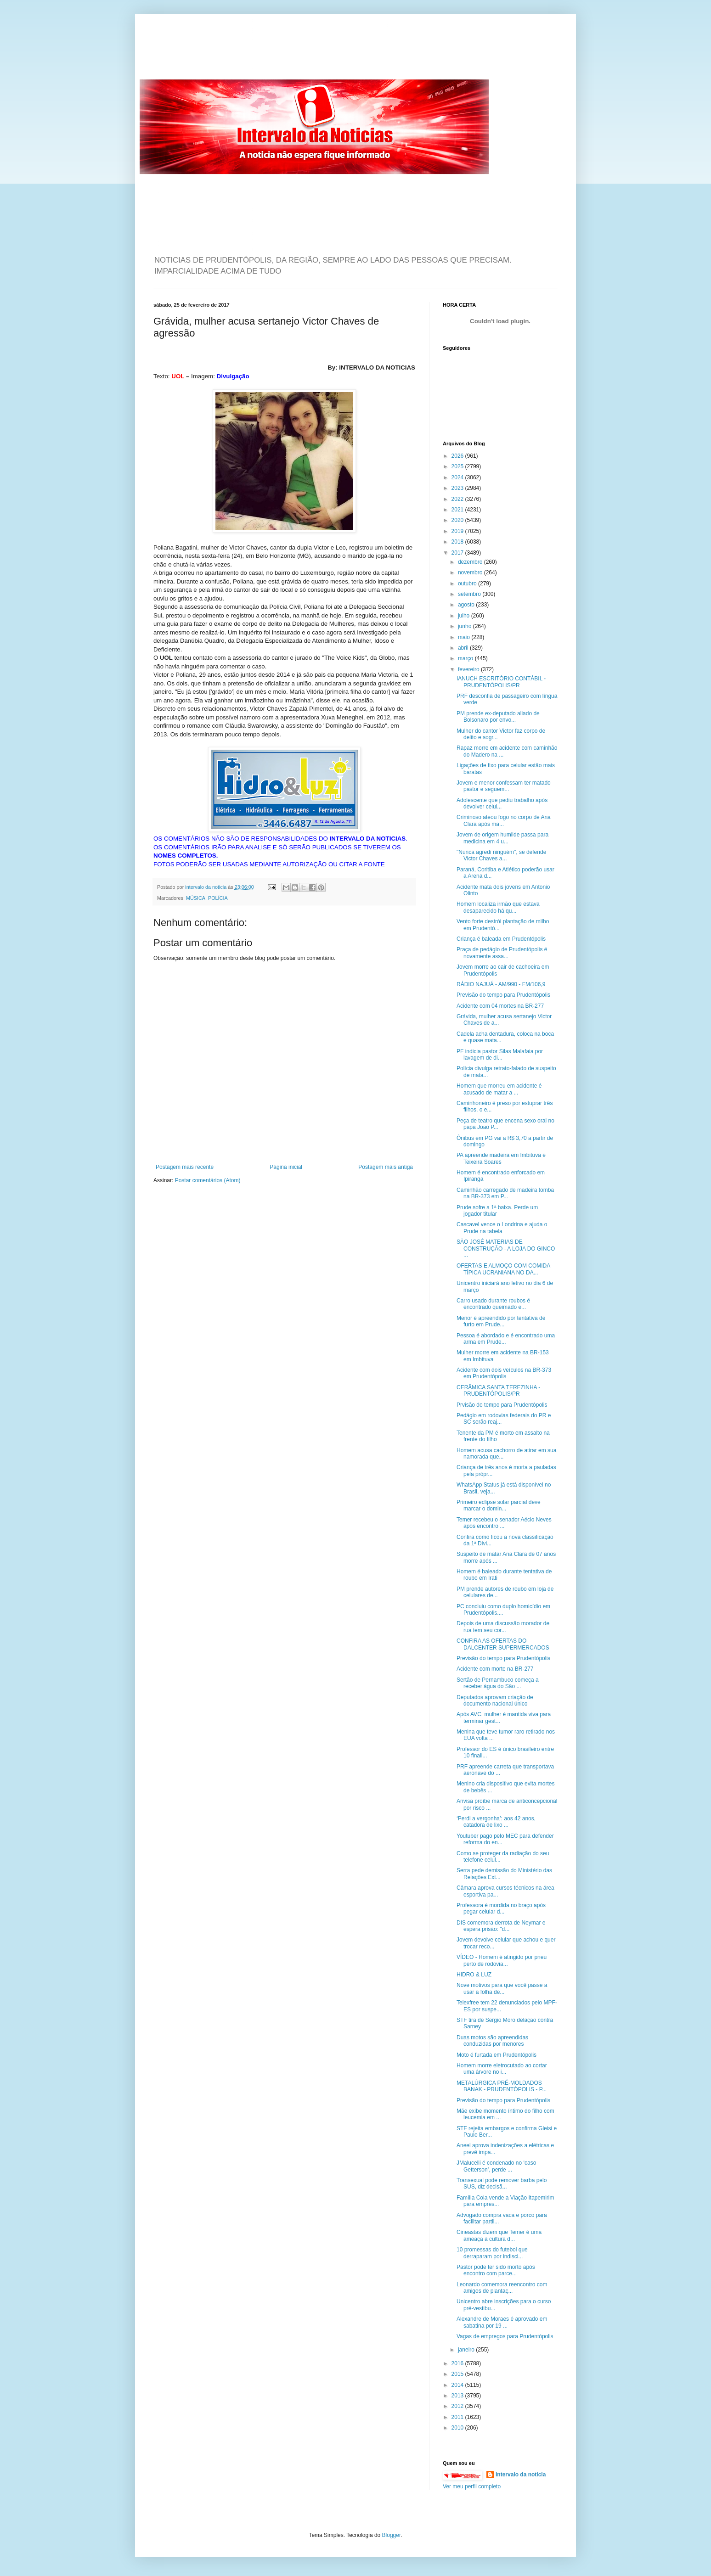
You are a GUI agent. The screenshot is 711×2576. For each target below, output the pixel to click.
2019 (458, 531)
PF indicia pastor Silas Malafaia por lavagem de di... (500, 1054)
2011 (458, 2417)
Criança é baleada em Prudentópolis (501, 939)
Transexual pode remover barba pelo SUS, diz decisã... (502, 2183)
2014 (458, 2385)
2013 (458, 2395)
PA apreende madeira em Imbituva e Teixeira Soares (501, 1158)
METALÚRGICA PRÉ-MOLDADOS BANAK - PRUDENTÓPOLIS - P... (502, 2086)
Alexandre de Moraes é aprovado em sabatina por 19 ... (502, 2322)
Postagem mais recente (185, 1167)
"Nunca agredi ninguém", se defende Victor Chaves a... (501, 855)
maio (464, 637)
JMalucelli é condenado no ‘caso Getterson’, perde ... (496, 2166)
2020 (458, 520)
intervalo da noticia (206, 887)
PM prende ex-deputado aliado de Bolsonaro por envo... (498, 716)
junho (465, 626)
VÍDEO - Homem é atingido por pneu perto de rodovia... (502, 1960)
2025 (458, 466)
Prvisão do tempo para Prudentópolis (502, 1405)
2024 (458, 477)
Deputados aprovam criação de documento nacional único (495, 1700)
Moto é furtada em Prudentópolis (496, 2055)
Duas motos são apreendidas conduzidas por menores (492, 2040)
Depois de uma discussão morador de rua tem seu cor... (503, 1626)
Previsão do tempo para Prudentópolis (503, 995)
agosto (467, 604)
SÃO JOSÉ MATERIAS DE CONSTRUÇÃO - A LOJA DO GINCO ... (506, 1248)
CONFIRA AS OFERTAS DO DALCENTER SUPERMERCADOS (503, 1644)
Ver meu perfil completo (472, 2486)
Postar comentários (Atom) (208, 1180)
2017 (458, 553)
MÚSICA (195, 898)
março (466, 658)
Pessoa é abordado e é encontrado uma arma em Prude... (506, 1338)
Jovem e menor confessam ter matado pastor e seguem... (504, 786)
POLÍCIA (218, 898)
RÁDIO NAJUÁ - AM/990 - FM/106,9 (501, 984)
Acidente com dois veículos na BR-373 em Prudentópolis (504, 1373)
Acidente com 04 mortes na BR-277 (500, 1006)
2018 (458, 542)
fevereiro (469, 669)
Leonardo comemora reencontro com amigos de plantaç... (502, 2287)
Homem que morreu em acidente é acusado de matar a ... (499, 1089)
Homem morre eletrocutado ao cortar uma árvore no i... (502, 2068)
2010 (458, 2427)
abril (464, 648)
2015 (458, 2374)
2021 (458, 509)
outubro (468, 583)
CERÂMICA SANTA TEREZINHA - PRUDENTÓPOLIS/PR (498, 1390)
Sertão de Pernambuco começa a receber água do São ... (498, 1683)
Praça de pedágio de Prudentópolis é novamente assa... (502, 952)
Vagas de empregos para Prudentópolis (505, 2336)
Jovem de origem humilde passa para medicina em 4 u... (502, 837)
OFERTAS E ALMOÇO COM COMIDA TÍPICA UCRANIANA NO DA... (503, 1269)
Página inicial (286, 1167)
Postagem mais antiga (385, 1167)
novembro (471, 572)
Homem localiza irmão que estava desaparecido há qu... (498, 907)
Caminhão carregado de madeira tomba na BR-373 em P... (505, 1193)
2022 (458, 499)
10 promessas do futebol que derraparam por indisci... (492, 2252)
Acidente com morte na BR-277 (495, 1669)
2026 (458, 456)
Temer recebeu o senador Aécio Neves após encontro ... (504, 1522)
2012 (458, 2406)
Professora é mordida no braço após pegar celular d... (501, 1908)
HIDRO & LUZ (474, 1974)
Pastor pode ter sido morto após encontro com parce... (496, 2270)
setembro (470, 594)
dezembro (471, 562)
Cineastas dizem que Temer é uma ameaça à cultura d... (499, 2235)
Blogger (391, 2535)
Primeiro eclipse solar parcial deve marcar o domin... (499, 1505)
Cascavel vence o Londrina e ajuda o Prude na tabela (502, 1227)
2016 (458, 2363)
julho (464, 615)
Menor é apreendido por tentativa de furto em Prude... (501, 1321)
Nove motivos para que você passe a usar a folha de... (502, 1988)
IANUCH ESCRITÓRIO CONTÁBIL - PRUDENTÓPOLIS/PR (501, 681)
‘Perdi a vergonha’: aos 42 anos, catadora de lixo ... (496, 1821)
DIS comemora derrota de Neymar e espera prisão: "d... (501, 1925)
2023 (458, 488)
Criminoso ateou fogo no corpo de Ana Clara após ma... (504, 820)
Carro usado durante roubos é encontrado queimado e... (493, 1303)
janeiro (467, 2349)
